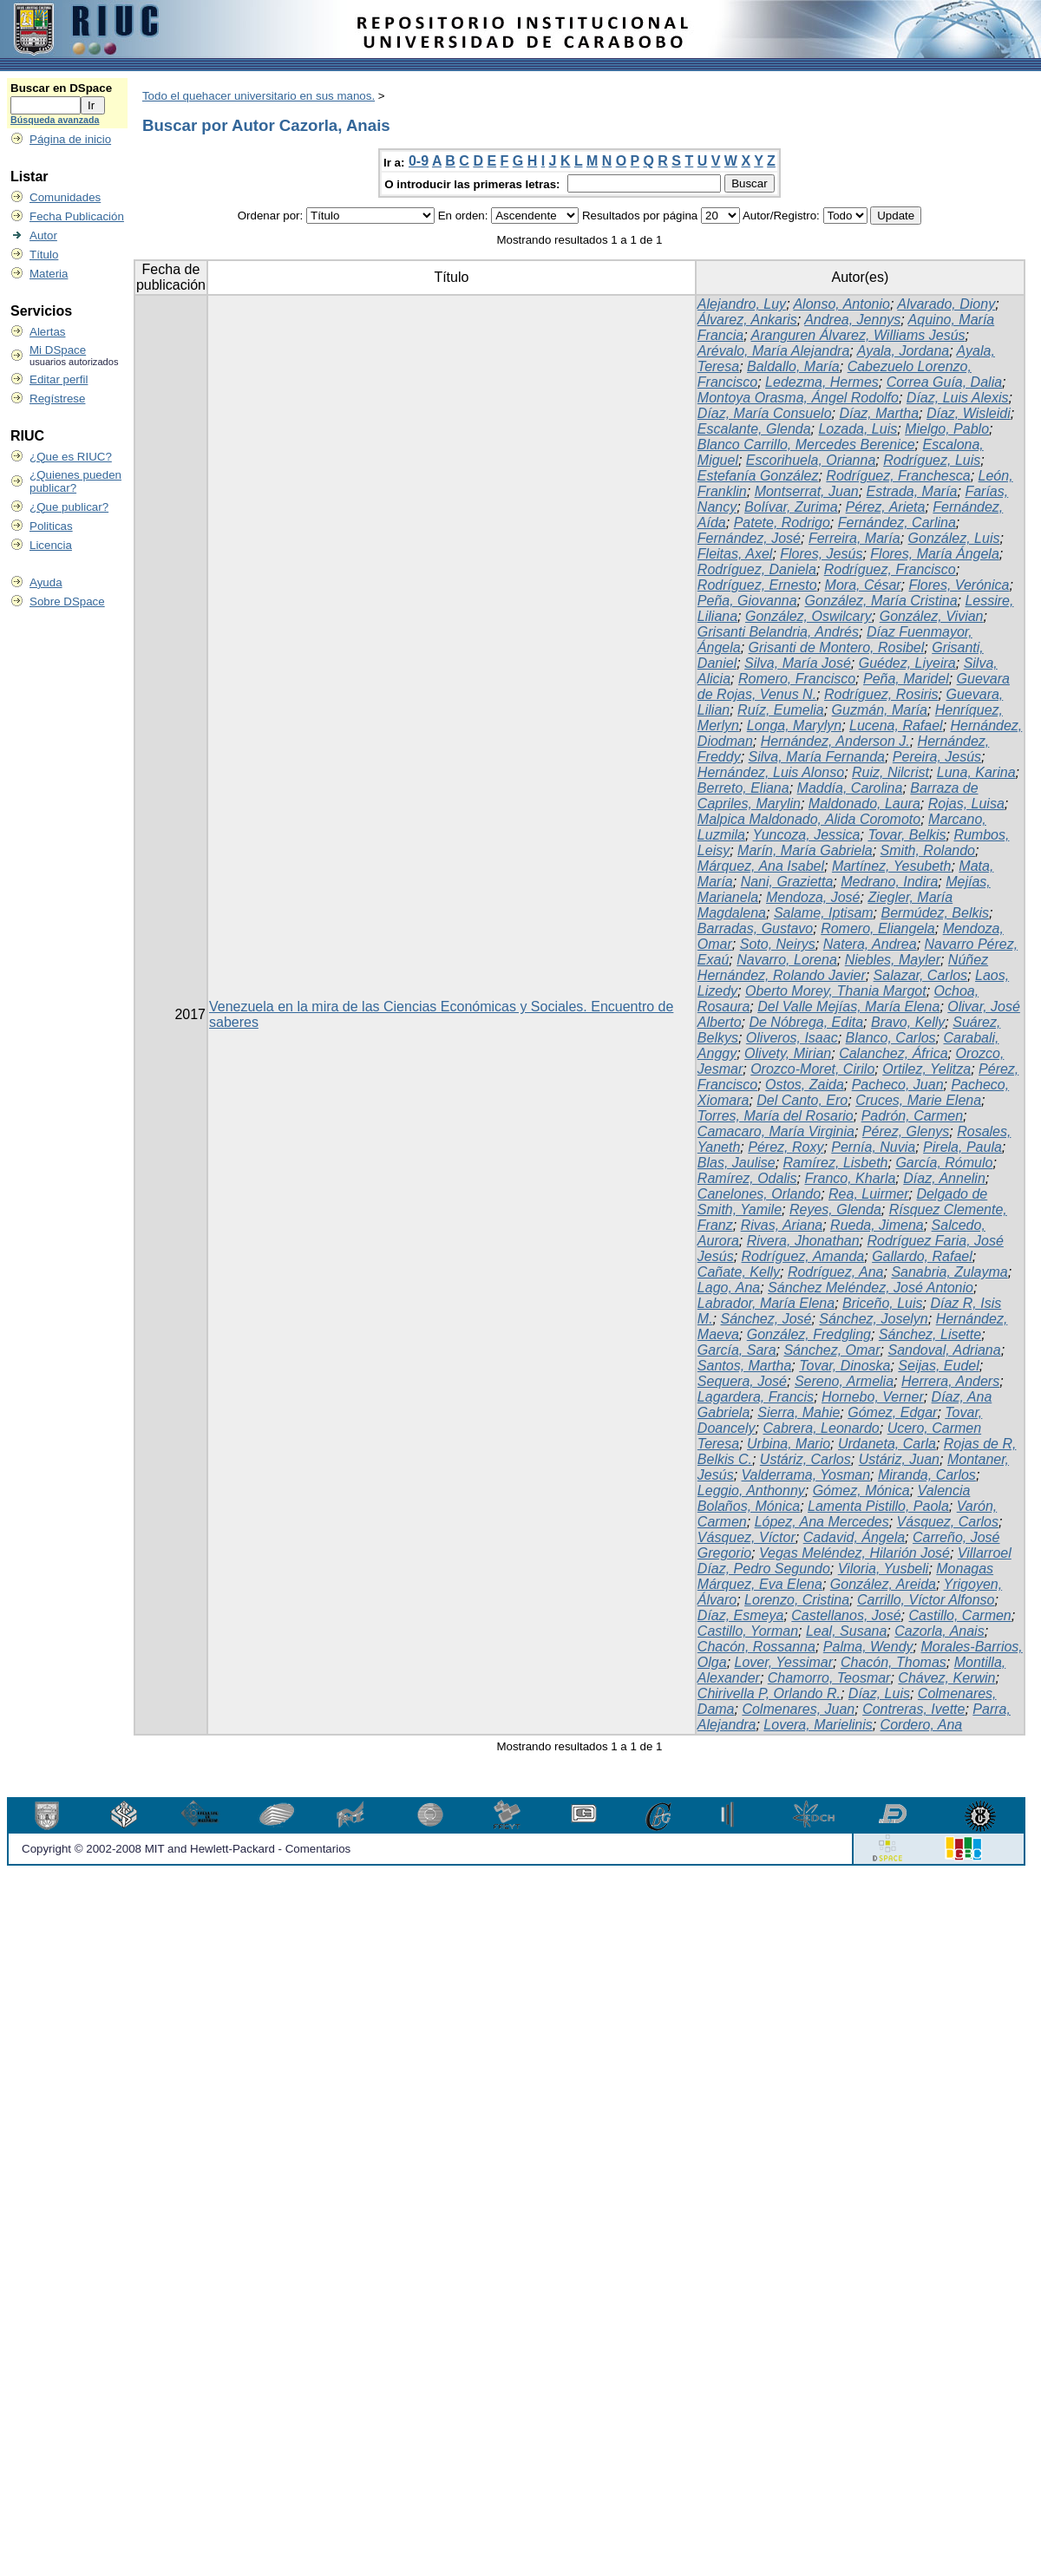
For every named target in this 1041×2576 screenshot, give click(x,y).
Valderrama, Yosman (806, 1475)
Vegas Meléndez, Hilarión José (854, 1553)
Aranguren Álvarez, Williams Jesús (857, 335)
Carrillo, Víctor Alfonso (926, 1599)
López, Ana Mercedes (822, 1521)
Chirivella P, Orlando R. (769, 1693)
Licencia (50, 545)
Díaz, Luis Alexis (958, 397)
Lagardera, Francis (755, 1396)
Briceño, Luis (882, 1303)
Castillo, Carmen (960, 1615)
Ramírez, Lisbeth (835, 1162)
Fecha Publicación (76, 216)
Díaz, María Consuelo (764, 413)
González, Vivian (932, 616)
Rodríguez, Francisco (890, 569)
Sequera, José (742, 1381)
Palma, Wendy (868, 1646)
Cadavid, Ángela (854, 1537)
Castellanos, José (845, 1615)
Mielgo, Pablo (947, 429)
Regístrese (57, 398)
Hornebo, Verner (873, 1396)
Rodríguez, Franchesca (898, 475)
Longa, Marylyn (794, 725)
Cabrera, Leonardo (821, 1428)
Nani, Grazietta (787, 881)
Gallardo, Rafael (922, 1256)
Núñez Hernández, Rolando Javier (842, 967)
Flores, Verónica (959, 585)
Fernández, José (749, 538)
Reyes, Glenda (835, 1209)
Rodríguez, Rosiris (881, 694)
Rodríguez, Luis (931, 460)
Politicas (51, 526)
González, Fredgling (809, 1334)
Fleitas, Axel (735, 553)
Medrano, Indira (889, 881)
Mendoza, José (813, 897)
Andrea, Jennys (852, 319)
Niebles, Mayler (892, 959)
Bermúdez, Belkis (935, 913)
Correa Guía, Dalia (944, 382)
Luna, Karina (976, 772)
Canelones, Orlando (759, 1194)
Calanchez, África (893, 1053)
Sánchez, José (766, 1318)
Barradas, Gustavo (755, 928)
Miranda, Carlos (927, 1475)
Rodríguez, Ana (836, 1272)
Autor (43, 235)
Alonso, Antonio (841, 304)
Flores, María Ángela (934, 553)
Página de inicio (70, 139)
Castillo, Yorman (747, 1631)
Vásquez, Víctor (746, 1537)
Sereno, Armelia (844, 1381)
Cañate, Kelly (738, 1272)
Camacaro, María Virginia (775, 1131)
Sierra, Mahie (798, 1412)
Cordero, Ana (922, 1724)
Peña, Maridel (906, 678)
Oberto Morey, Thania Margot (835, 991)
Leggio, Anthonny (751, 1490)
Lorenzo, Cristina (796, 1599)
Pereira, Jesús (937, 756)
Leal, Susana (846, 1631)
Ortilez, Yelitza (926, 1069)
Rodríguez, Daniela (756, 569)
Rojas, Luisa (966, 803)
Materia (48, 273)
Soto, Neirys (777, 944)
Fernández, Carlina (897, 522)
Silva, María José (797, 663)
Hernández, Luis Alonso (770, 772)
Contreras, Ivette (913, 1709)
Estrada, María (912, 491)
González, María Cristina (880, 600)
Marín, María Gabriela (805, 850)
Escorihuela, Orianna (810, 460)
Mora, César (863, 585)
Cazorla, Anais (939, 1631)
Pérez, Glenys (905, 1131)
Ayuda (45, 582)
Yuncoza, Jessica (807, 834)
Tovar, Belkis (907, 834)
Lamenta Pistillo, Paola (878, 1506)
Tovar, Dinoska (844, 1365)
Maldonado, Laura (864, 803)
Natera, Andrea (870, 944)
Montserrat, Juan (807, 491)
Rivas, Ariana (782, 1225)
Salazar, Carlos (921, 975)
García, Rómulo (943, 1162)
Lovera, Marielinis (817, 1724)
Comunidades (65, 197)
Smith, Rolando (928, 850)
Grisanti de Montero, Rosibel (837, 647)
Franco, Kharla (849, 1178)
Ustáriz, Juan (899, 1459)
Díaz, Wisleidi (968, 413)
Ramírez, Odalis (747, 1178)
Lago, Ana (728, 1287)
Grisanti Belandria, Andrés (778, 631)
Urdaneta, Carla (887, 1443)
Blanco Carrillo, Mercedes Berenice (806, 444)
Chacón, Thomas (893, 1662)
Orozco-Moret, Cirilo (812, 1069)
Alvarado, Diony (946, 304)
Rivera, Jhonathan (803, 1240)
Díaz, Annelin (944, 1178)
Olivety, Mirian (787, 1053)
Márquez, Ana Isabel (760, 866)
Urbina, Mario (788, 1443)
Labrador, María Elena (766, 1303)
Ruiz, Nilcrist (890, 772)
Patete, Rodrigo (782, 522)
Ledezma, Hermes (822, 382)
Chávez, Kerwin (946, 1677)
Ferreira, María (854, 538)
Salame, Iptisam (824, 913)
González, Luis (954, 538)
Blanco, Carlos (891, 1037)
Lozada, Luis (857, 429)
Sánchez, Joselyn (873, 1318)
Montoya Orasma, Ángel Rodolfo (798, 397)
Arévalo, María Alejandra (773, 350)
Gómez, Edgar (892, 1412)
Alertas (47, 331)
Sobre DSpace (67, 601)
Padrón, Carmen (912, 1115)
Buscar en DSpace (61, 88)
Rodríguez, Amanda (803, 1256)
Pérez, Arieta (886, 507)
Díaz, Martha (879, 413)
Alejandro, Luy (741, 304)
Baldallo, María (793, 366)
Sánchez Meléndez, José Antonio (870, 1287)
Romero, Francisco (796, 678)
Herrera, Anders (950, 1381)
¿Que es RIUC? (70, 456)
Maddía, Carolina (850, 788)
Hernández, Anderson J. (835, 741)
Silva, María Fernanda (817, 756)
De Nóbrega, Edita (806, 1022)
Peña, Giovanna (747, 600)
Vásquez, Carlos (947, 1521)
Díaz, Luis (879, 1693)
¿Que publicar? (68, 506)
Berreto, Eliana (743, 788)
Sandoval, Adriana (943, 1350)
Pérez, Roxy (785, 1147)
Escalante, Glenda (754, 429)
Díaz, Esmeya (740, 1615)
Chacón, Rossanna (756, 1646)
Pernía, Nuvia (873, 1147)
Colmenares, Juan (798, 1709)
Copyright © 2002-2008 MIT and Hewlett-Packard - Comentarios (186, 1848)
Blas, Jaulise (736, 1162)
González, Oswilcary (808, 616)
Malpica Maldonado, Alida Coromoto (808, 819)
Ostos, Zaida (804, 1084)
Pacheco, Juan (898, 1084)
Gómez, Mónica (861, 1490)
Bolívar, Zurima (791, 507)
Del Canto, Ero (802, 1100)
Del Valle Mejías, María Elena (848, 1006)
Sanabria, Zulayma (949, 1272)
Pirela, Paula (962, 1147)
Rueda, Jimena (877, 1225)
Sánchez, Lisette (930, 1334)
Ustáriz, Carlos (805, 1459)
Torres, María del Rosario (775, 1115)
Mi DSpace (57, 349)
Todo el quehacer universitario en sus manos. (258, 95)
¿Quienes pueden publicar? (75, 481)
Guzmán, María (879, 710)
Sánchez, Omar (831, 1350)
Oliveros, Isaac (792, 1037)
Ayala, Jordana (903, 350)
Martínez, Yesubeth (892, 866)
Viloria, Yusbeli (883, 1568)
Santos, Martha (744, 1365)
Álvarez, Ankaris (747, 319)
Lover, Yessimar (784, 1662)
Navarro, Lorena (787, 959)
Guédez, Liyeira (907, 663)
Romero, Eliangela (878, 928)
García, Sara (736, 1350)
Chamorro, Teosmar (829, 1677)
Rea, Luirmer (868, 1194)
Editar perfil (58, 379)
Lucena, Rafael (896, 725)
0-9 (419, 161)
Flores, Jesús (821, 553)
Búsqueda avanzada (54, 119)
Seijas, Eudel (938, 1365)
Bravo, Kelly (908, 1022)
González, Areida (883, 1584)
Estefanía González (758, 475)
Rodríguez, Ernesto (757, 585)
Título (43, 254)
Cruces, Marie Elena (918, 1100)
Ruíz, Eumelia (780, 710)
